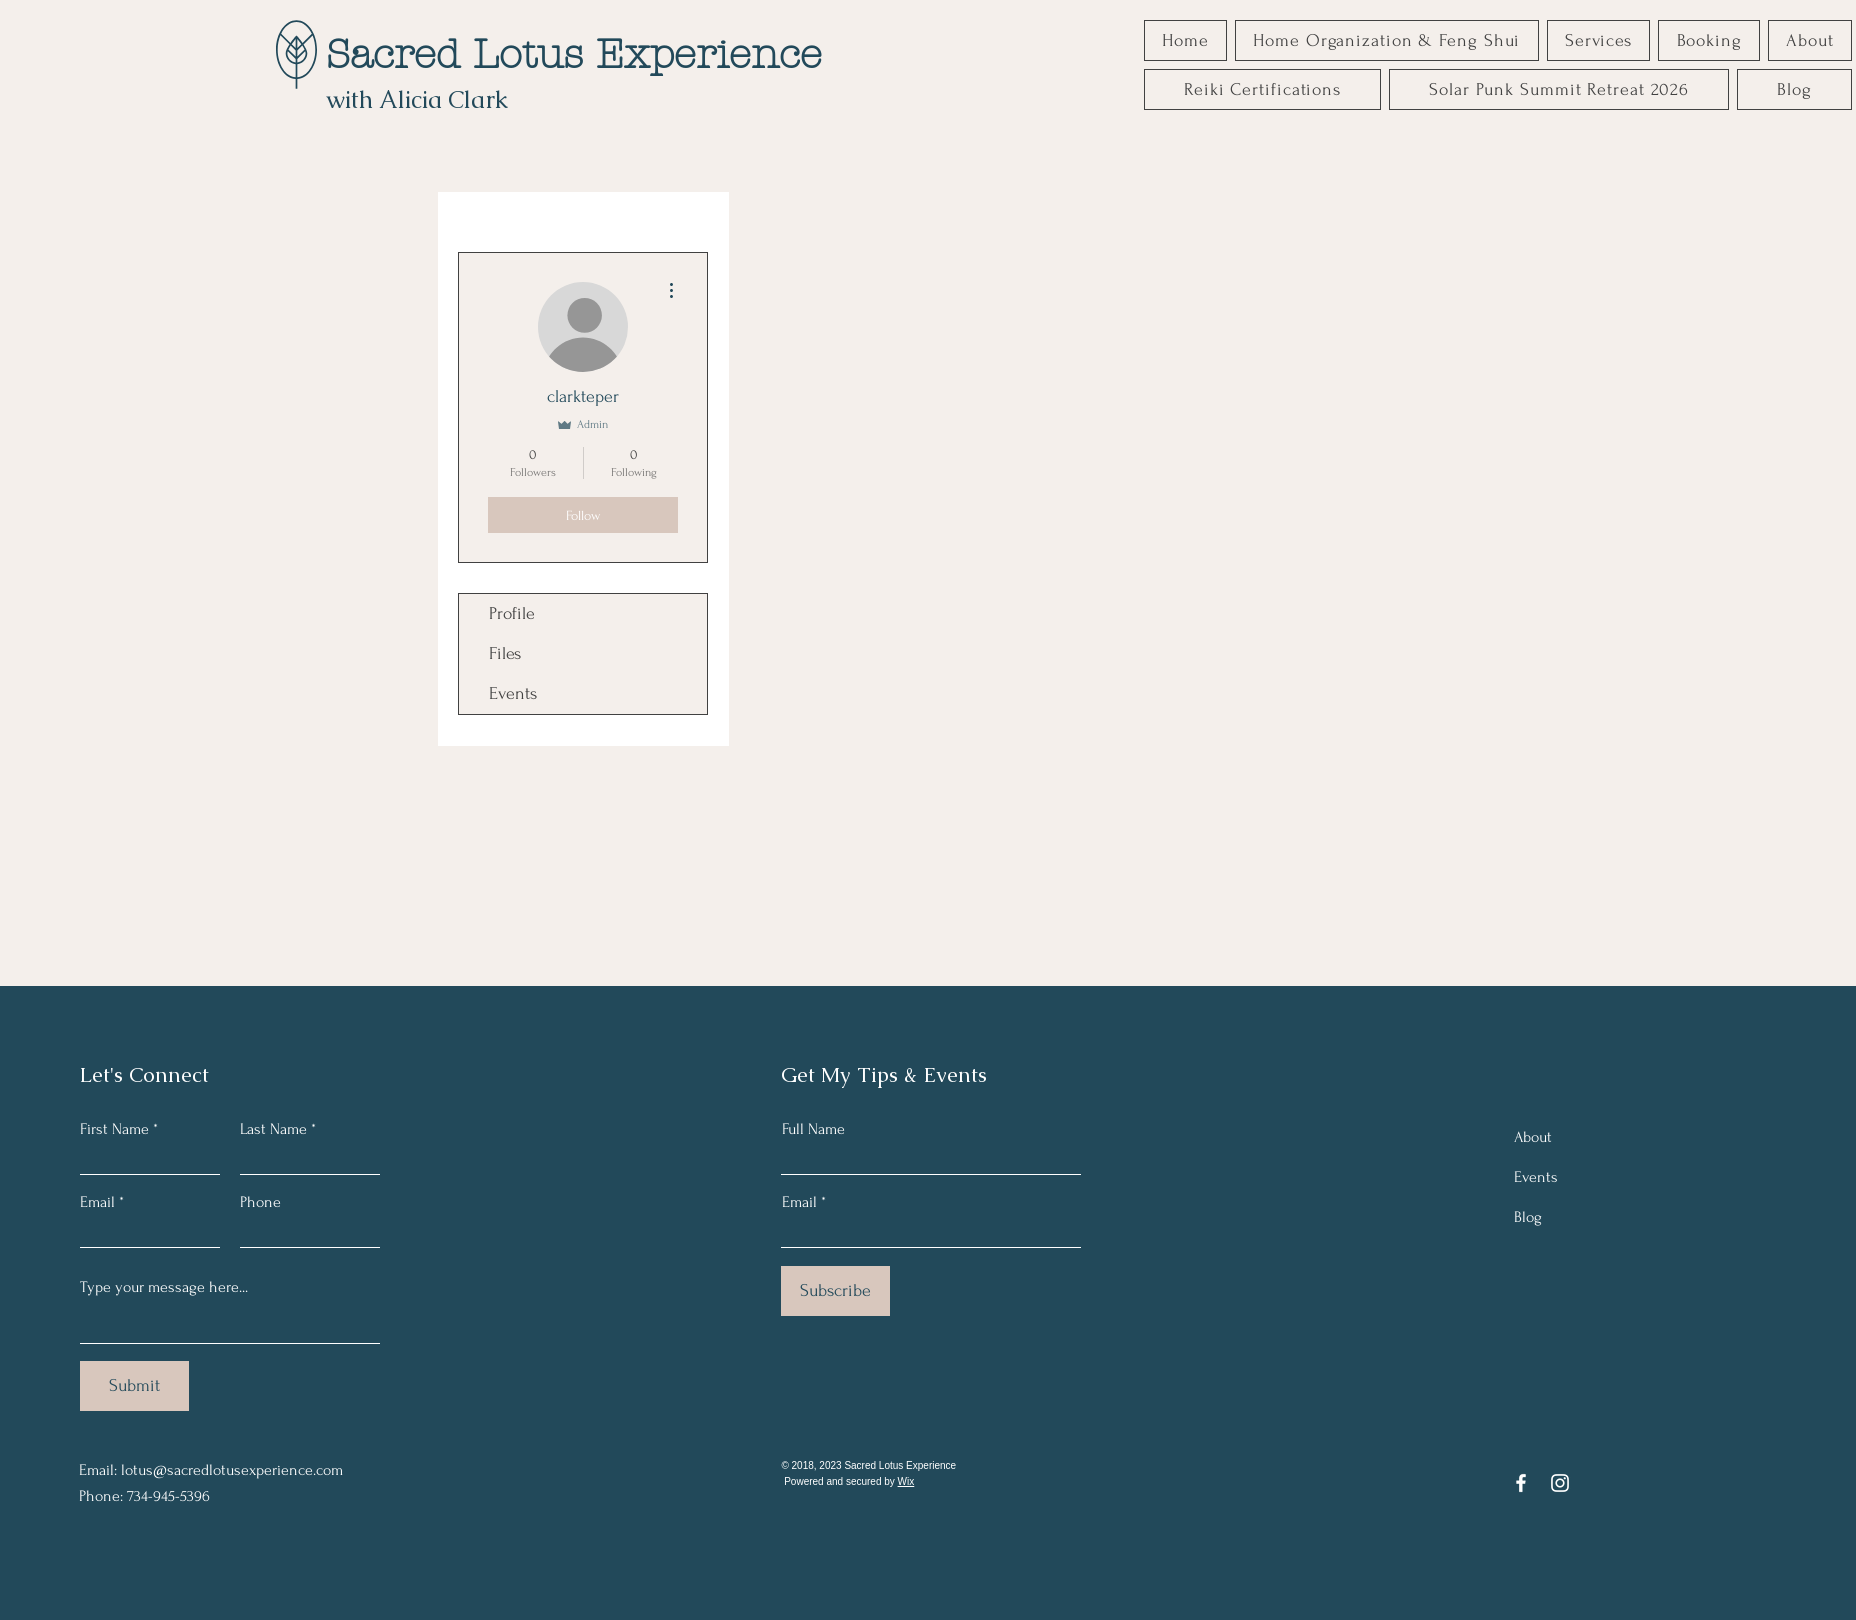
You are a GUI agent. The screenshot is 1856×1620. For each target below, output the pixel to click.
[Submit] (134, 1386)
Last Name (273, 1129)
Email (97, 1202)
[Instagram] (1560, 1483)
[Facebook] (1521, 1483)
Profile (512, 613)
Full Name (813, 1129)
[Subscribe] (835, 1291)
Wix (906, 1481)
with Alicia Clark (417, 99)
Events (513, 693)
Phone (260, 1202)
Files (505, 653)
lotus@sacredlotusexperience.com (232, 1470)
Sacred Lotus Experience (574, 54)
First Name (114, 1129)
